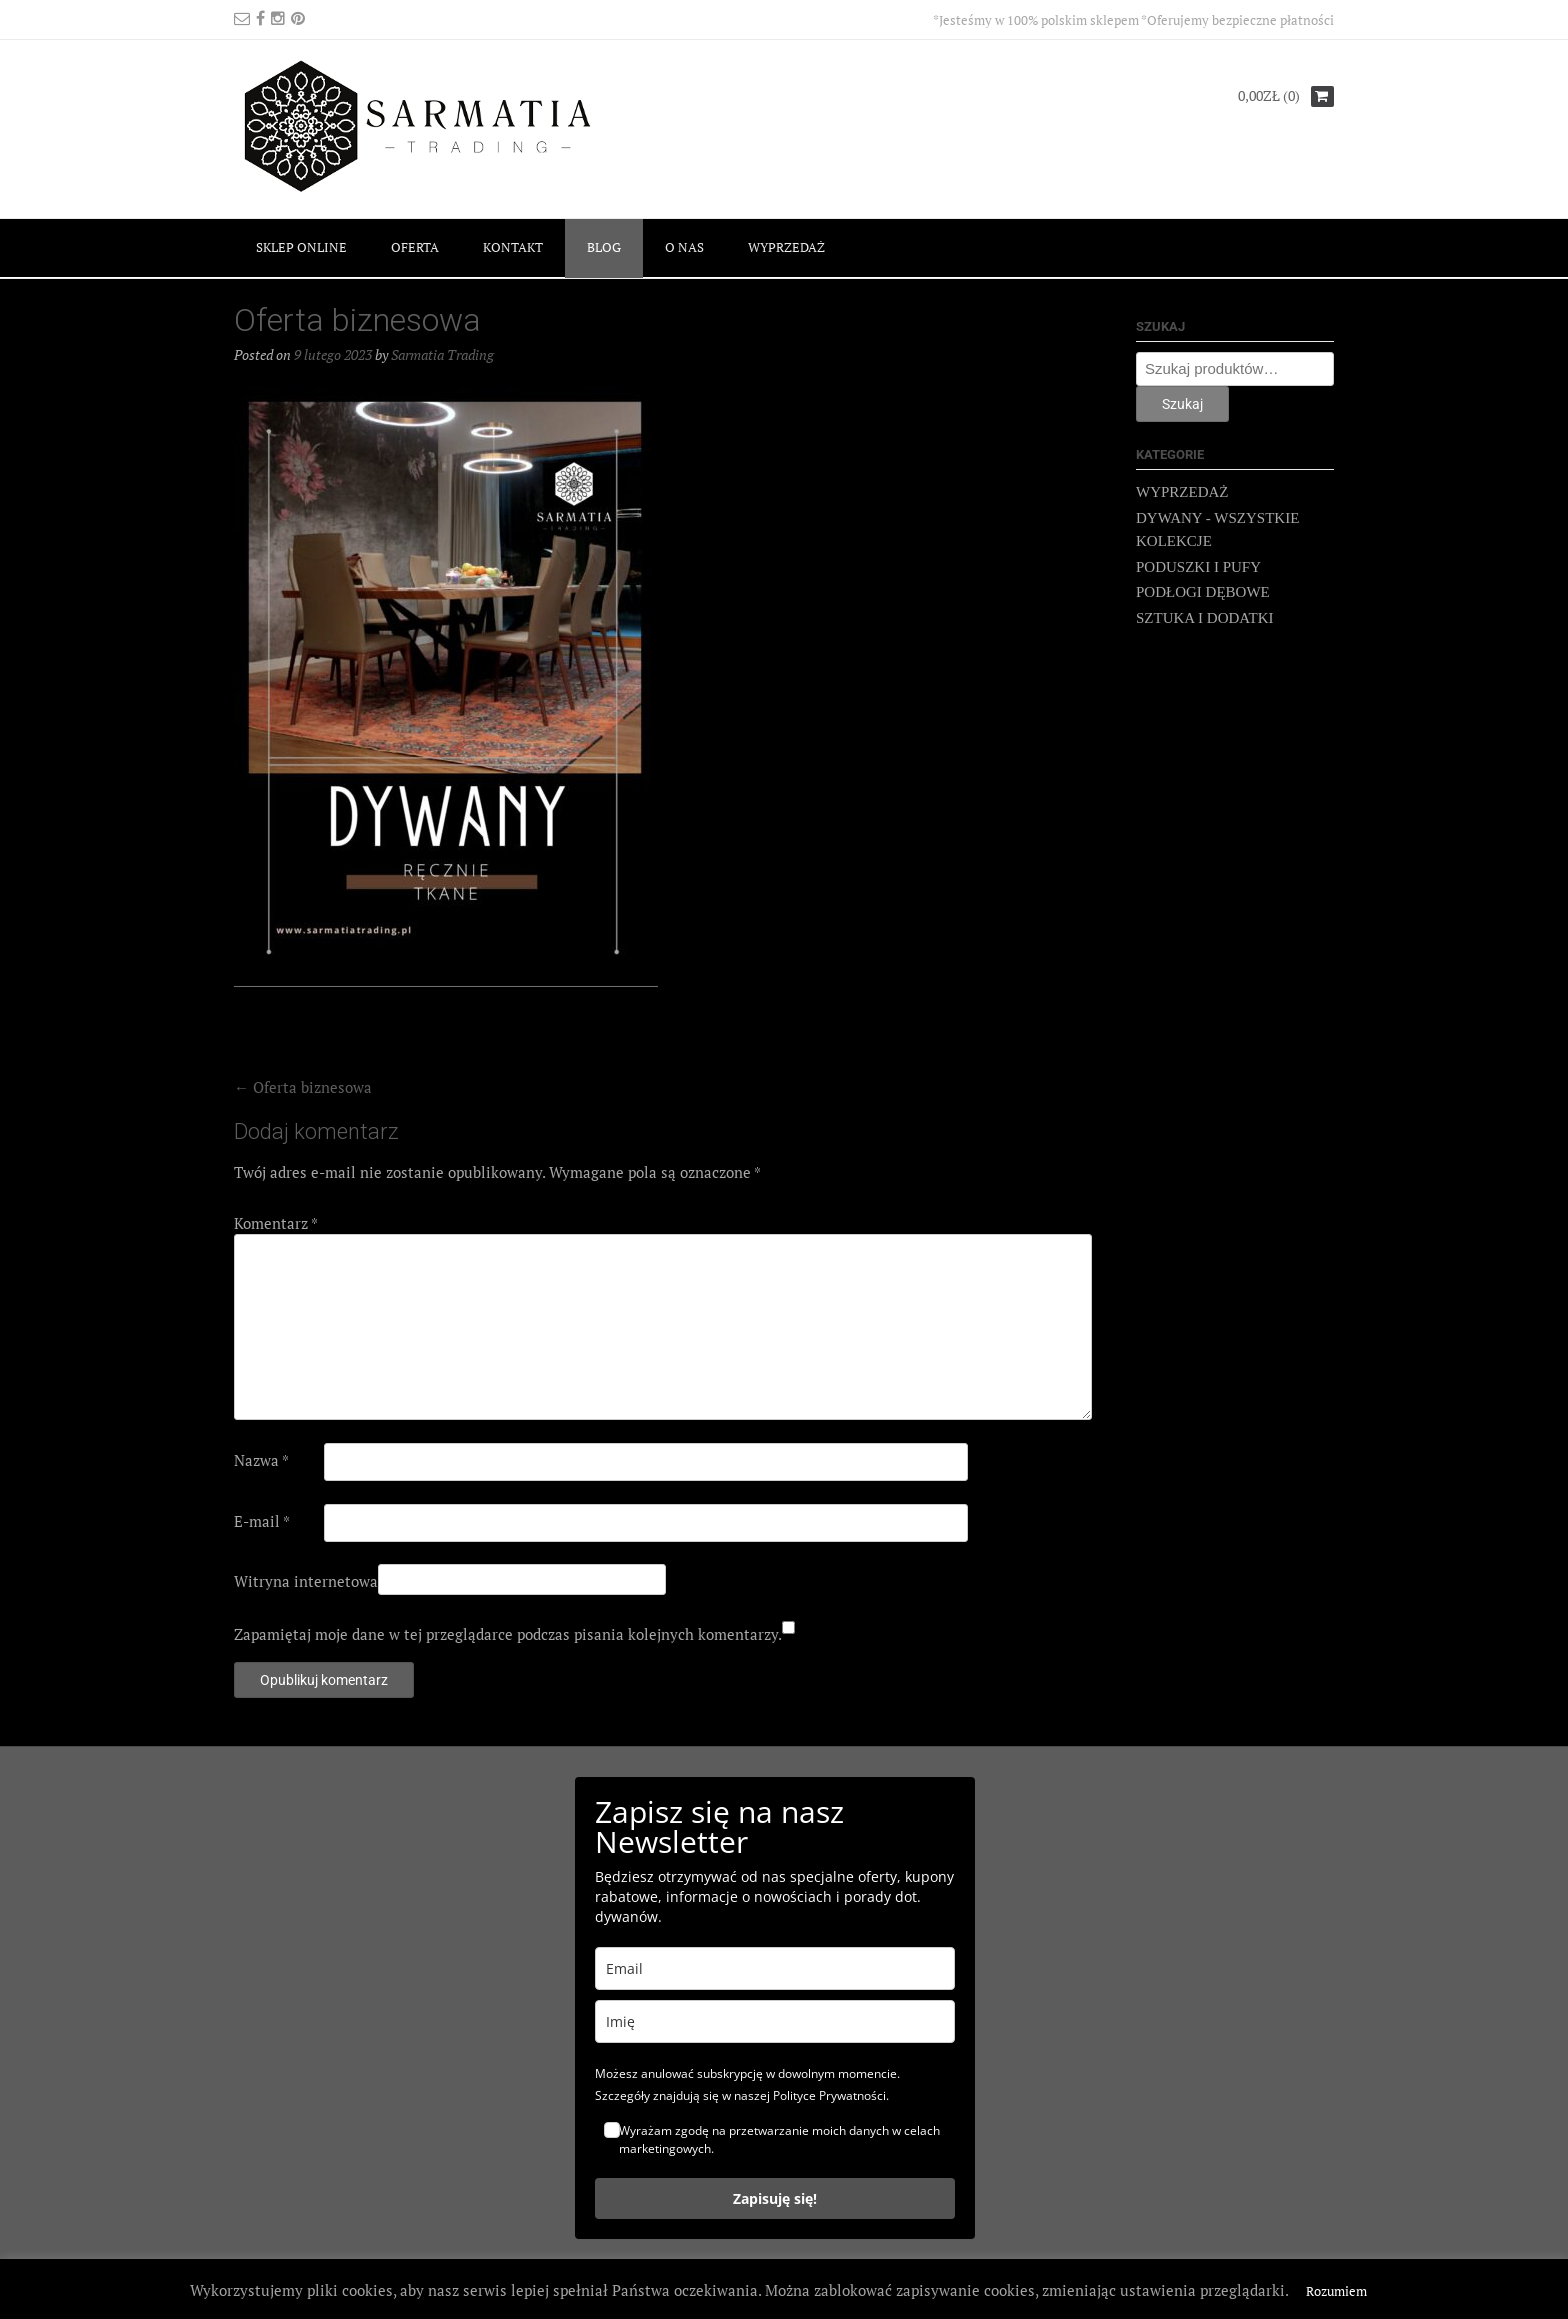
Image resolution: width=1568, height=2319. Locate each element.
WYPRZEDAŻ (786, 247)
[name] (775, 2021)
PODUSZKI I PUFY (1198, 567)
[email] (775, 1968)
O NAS (684, 247)
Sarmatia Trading (442, 354)
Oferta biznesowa (303, 1087)
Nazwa (261, 1460)
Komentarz (276, 1223)
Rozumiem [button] (1336, 2291)
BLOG (604, 247)
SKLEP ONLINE (301, 247)
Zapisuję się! (775, 2198)
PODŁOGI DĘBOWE (1203, 592)
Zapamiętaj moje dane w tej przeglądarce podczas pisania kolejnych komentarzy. (508, 1634)
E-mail (262, 1521)
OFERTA (415, 247)
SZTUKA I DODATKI (1205, 618)
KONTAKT (513, 247)
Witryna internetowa (306, 1581)
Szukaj (1182, 404)
